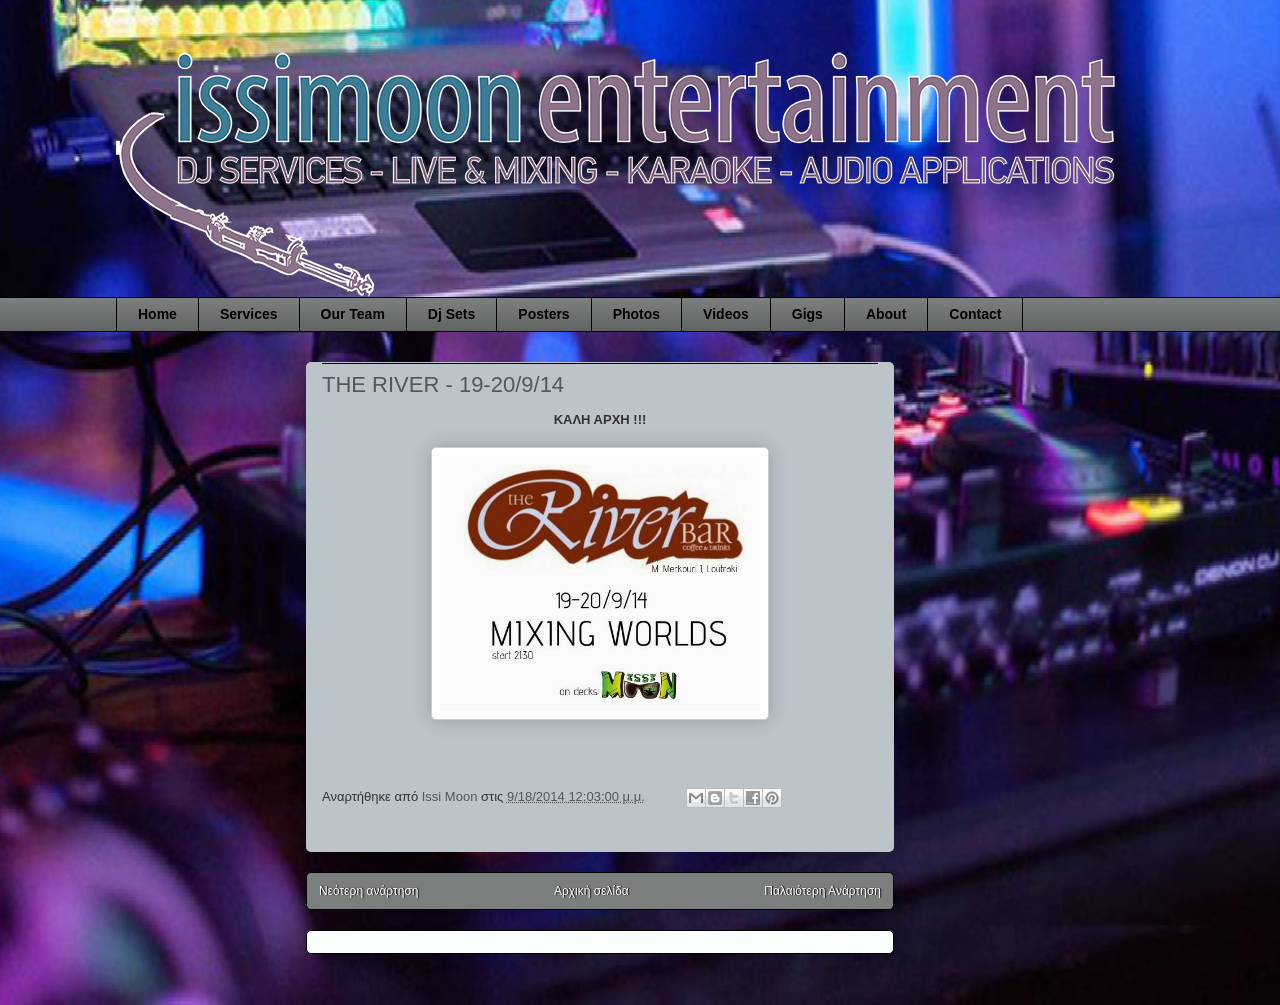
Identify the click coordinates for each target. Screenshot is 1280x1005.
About (886, 314)
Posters (543, 314)
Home (157, 314)
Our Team (353, 314)
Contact (975, 314)
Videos (726, 314)
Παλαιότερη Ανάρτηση (822, 891)
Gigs (807, 314)
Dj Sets (451, 314)
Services (249, 314)
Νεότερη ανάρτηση (368, 891)
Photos (636, 314)
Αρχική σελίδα (591, 891)
